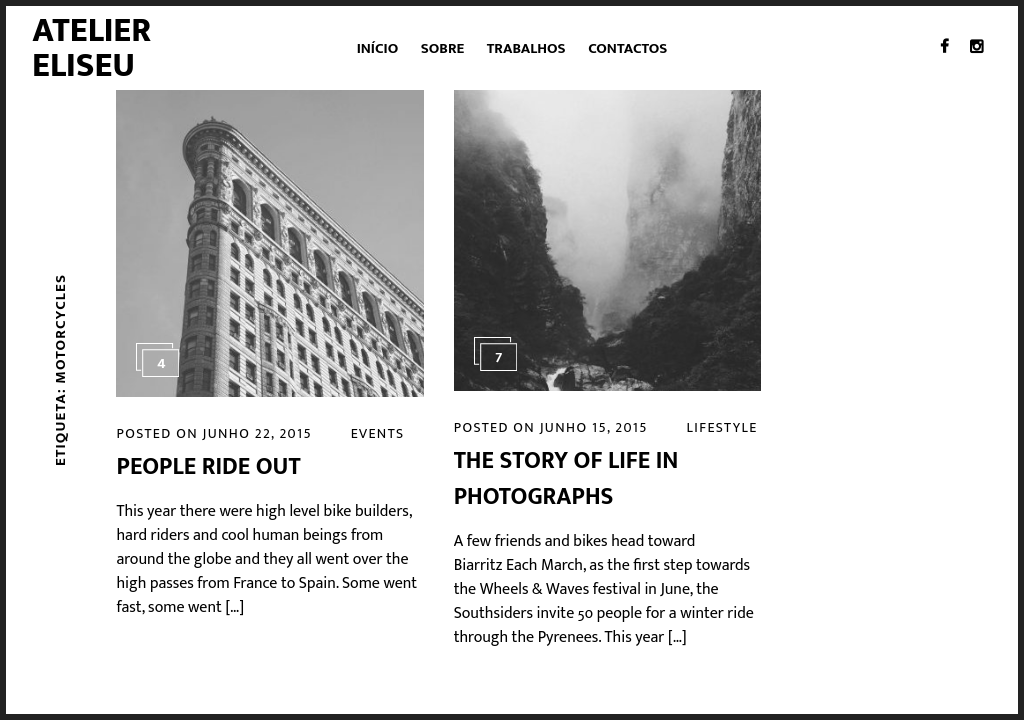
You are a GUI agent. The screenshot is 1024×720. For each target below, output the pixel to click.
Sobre (442, 48)
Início (378, 48)
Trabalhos (526, 48)
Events (378, 433)
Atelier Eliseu (91, 47)
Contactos (627, 48)
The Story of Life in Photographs (566, 479)
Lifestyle (722, 427)
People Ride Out (208, 467)
